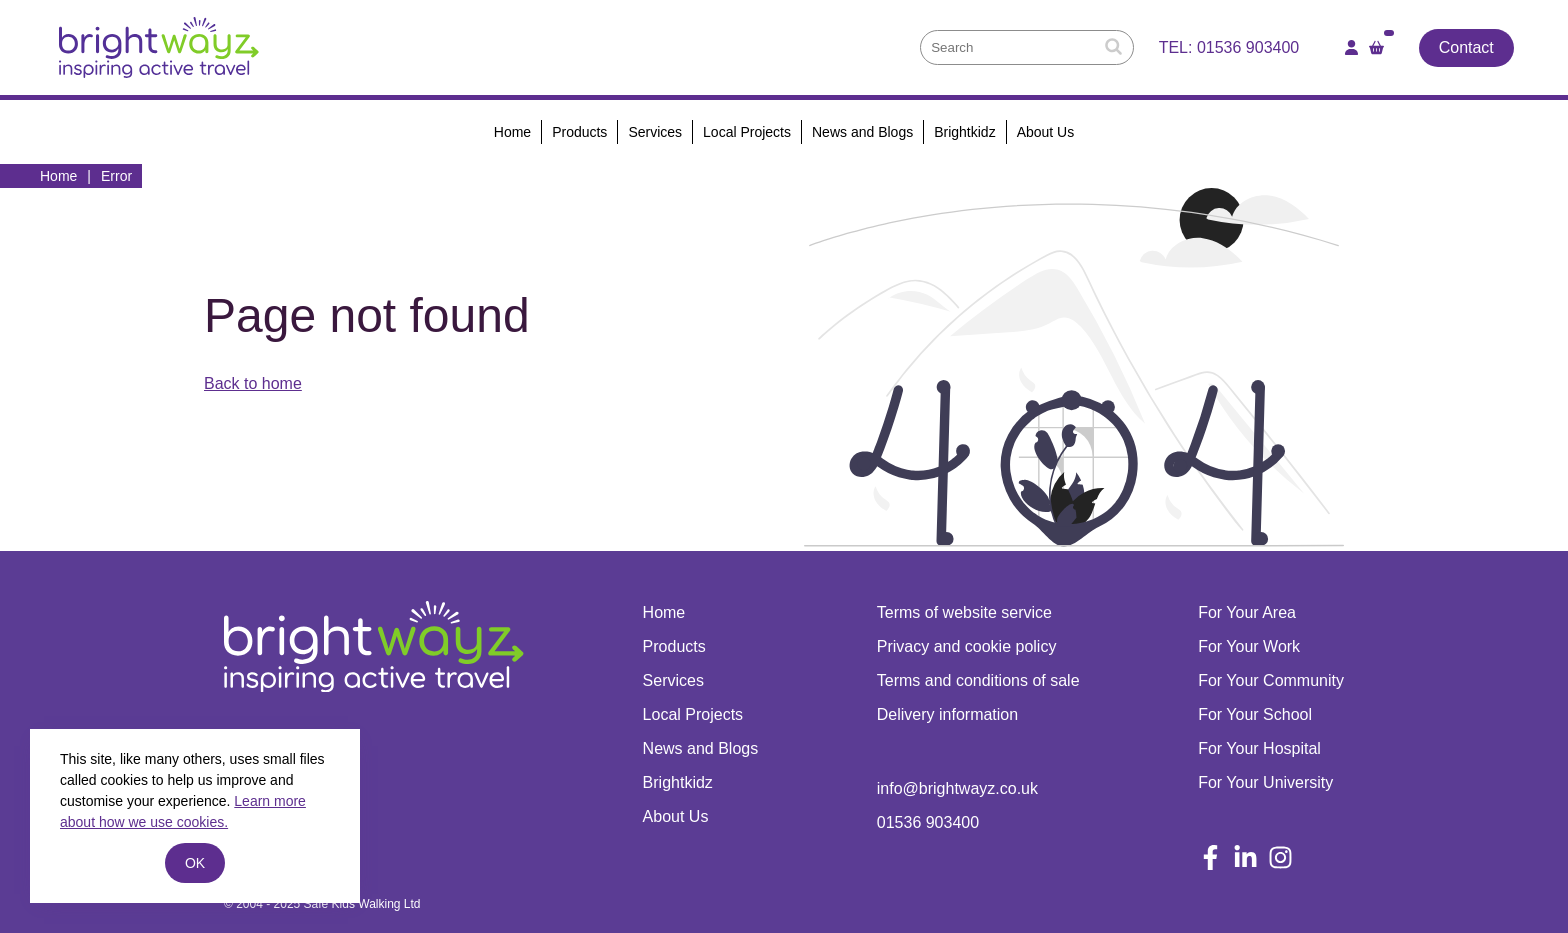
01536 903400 (1248, 47)
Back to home (253, 383)
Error (116, 176)
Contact (1466, 47)
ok (195, 863)
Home (58, 176)
